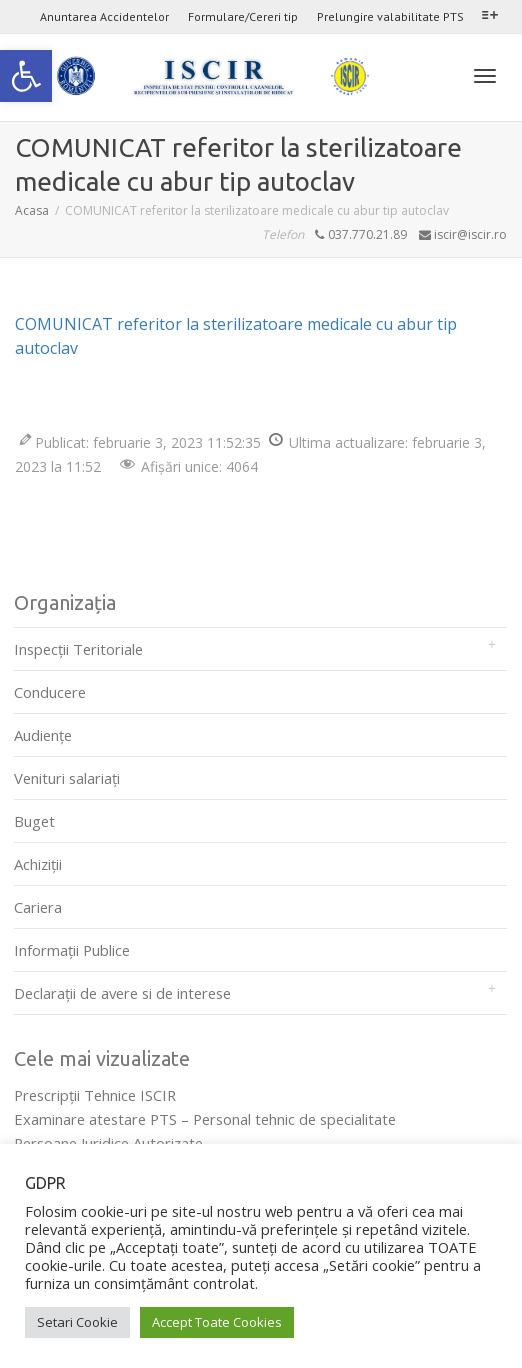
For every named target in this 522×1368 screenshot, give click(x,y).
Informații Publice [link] (72, 950)
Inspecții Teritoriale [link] (78, 649)
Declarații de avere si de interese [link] (122, 993)
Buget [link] (34, 821)
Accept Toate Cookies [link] (217, 1322)
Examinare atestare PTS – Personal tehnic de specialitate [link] (205, 1119)
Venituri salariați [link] (67, 778)
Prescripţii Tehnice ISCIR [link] (95, 1095)
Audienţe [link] (43, 735)
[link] (26, 76)
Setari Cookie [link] (77, 1322)
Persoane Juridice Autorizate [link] (108, 1143)
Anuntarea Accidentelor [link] (104, 16)
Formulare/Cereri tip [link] (243, 16)
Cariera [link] (38, 907)
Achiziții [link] (38, 864)
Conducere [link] (50, 692)
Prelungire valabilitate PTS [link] (390, 16)
